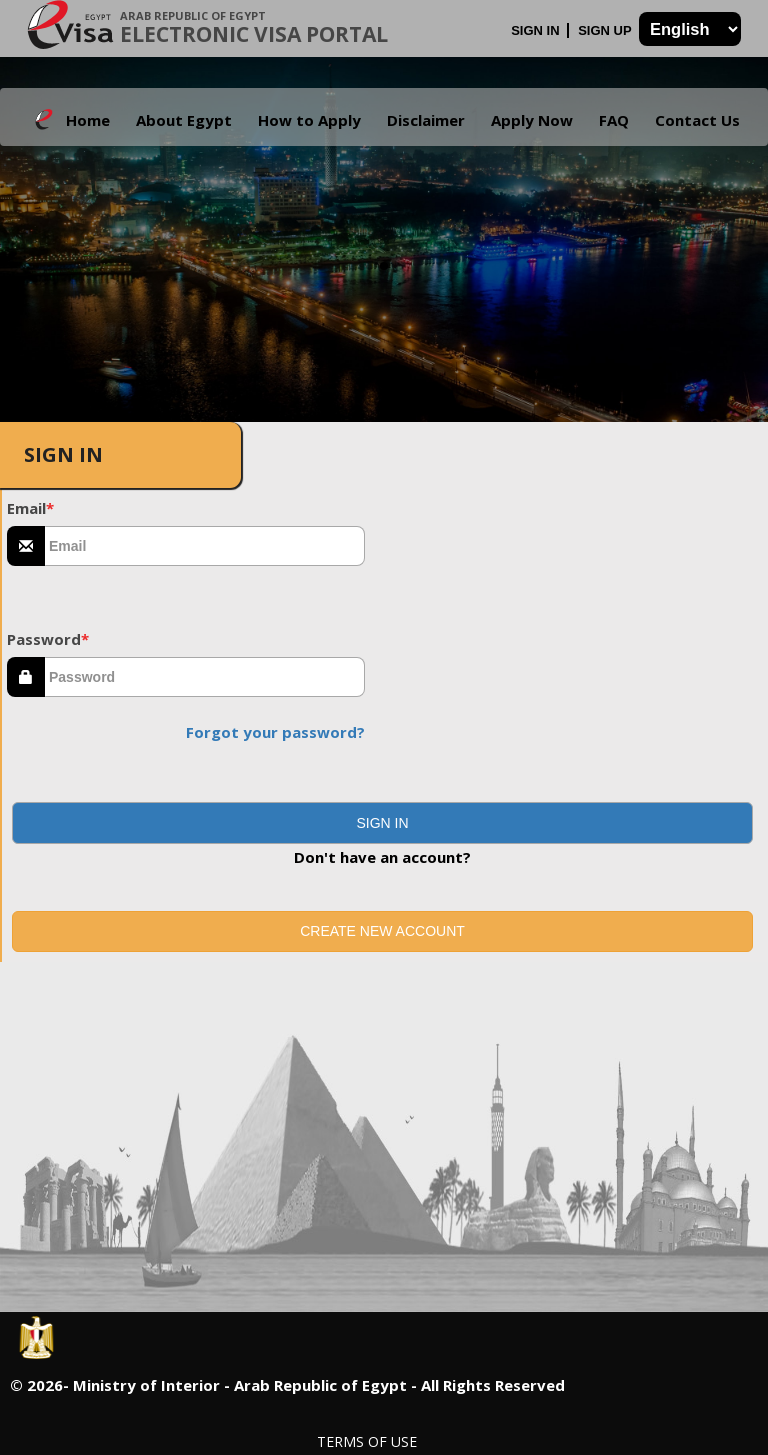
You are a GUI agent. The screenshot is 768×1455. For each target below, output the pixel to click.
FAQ (614, 120)
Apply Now (532, 120)
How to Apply (309, 120)
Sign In (537, 30)
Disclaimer (426, 120)
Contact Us (697, 120)
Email (30, 508)
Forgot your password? (275, 732)
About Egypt (184, 120)
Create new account (382, 931)
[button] (382, 823)
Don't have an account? (382, 857)
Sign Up (606, 30)
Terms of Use (367, 1441)
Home (88, 120)
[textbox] (205, 546)
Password (48, 639)
